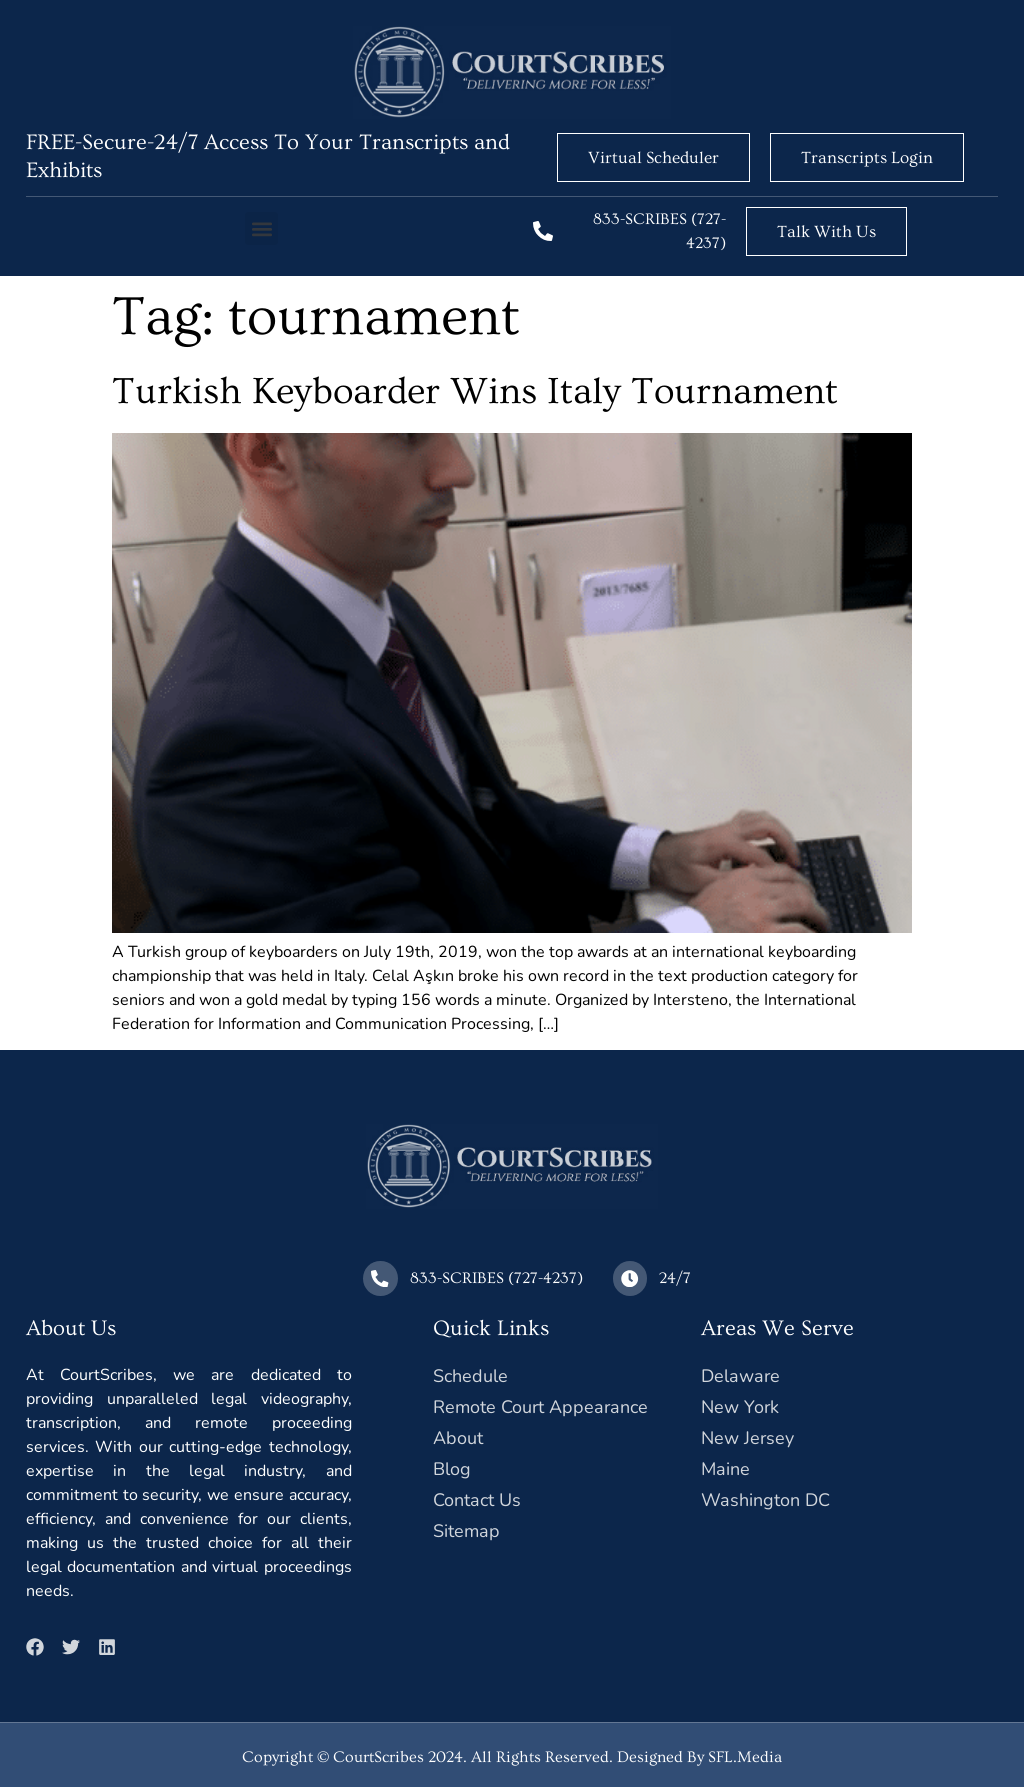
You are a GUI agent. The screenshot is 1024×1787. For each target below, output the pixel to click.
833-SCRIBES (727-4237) (496, 1276)
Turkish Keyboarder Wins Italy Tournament (475, 391)
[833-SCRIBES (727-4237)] (543, 231)
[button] (261, 228)
